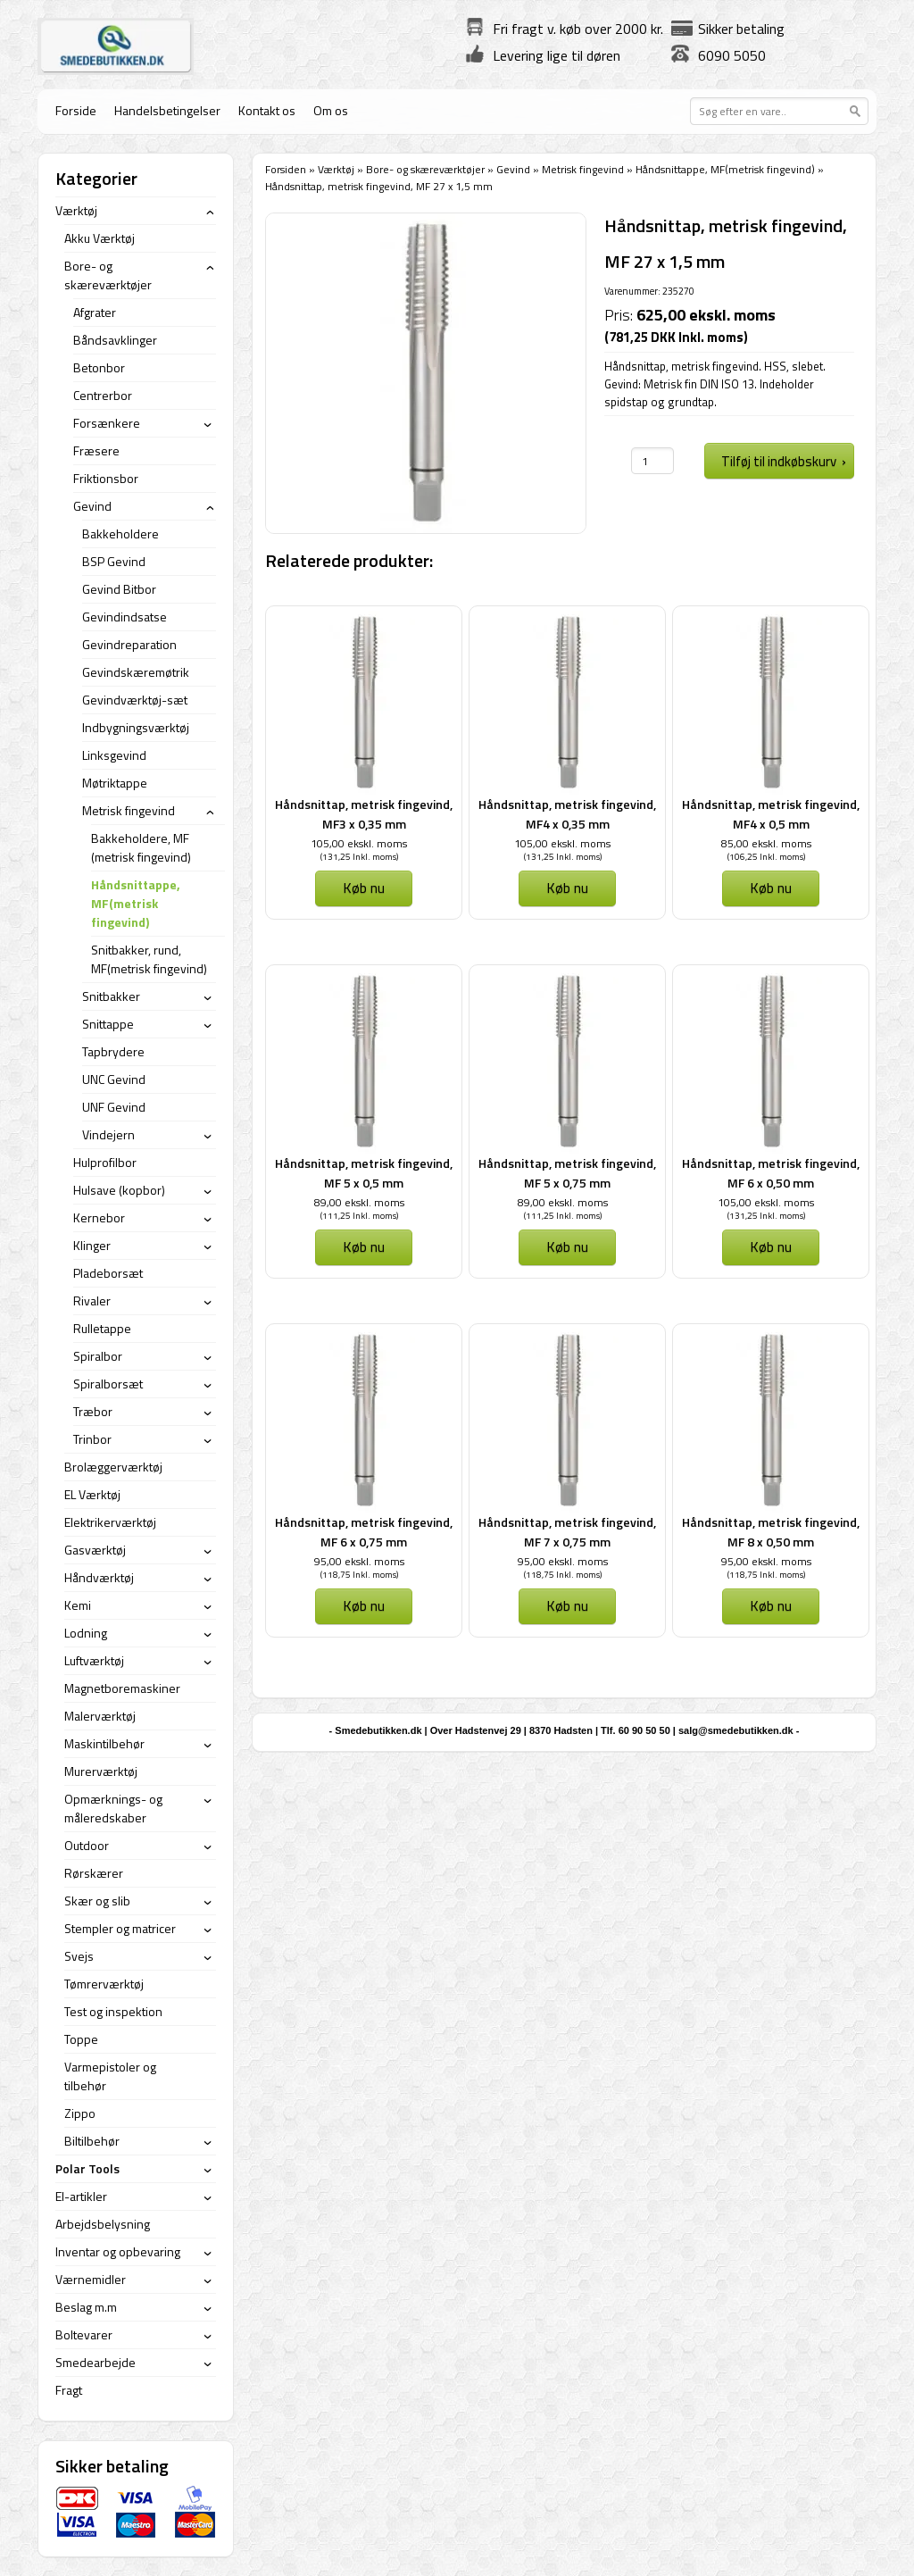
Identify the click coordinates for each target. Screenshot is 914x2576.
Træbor (92, 1411)
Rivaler (92, 1300)
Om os (330, 110)
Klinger (92, 1245)
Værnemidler (90, 2279)
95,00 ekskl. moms (359, 1561)
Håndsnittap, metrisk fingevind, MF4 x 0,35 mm (567, 814)
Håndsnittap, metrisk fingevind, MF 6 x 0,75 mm (364, 1532)
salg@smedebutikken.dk (736, 1730)
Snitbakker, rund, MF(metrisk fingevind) (149, 959)
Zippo (80, 2113)
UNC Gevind (113, 1079)
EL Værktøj (92, 1494)
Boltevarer (83, 2334)
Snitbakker (111, 996)
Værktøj (336, 169)
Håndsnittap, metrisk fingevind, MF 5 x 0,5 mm (364, 1173)
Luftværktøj (94, 1660)
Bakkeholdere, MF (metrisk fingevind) (141, 847)
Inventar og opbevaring (117, 2251)
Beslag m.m (86, 2306)
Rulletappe (102, 1328)
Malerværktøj (100, 1715)
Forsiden (285, 169)
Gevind (513, 169)
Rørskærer (93, 1872)
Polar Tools (87, 2168)
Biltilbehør (92, 2140)
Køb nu (364, 887)
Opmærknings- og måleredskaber (113, 1808)
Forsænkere (106, 422)
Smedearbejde (95, 2362)
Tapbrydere (113, 1051)
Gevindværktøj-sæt (134, 699)
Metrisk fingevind (583, 169)
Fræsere (96, 450)
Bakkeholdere (120, 533)
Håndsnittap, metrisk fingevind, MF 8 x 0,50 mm (771, 1532)
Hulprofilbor (105, 1162)
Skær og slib (97, 1900)
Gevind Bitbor (119, 588)
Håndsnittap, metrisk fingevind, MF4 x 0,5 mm (771, 814)
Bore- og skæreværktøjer (425, 169)
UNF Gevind (113, 1106)
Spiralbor (97, 1355)
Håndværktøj (99, 1577)
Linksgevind (114, 755)
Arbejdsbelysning (102, 2223)
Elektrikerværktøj (110, 1522)
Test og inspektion (113, 2011)
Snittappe (108, 1023)
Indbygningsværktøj (135, 727)
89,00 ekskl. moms (359, 1202)
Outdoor (86, 1845)
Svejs (79, 1956)
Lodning (85, 1632)
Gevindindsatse (124, 616)
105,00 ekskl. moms (359, 843)
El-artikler (81, 2196)
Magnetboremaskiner (122, 1688)
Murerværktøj (100, 1771)
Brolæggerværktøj (113, 1466)
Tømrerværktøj (104, 1983)
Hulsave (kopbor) (119, 1189)
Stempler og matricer (120, 1928)
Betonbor (99, 367)
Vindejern (108, 1134)
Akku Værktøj (99, 238)
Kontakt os (266, 110)
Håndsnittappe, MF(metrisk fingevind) (725, 169)
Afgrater (94, 312)
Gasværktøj (95, 1549)
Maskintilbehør (104, 1743)
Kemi (77, 1605)
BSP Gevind (113, 561)
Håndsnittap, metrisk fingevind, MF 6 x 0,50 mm (771, 1173)
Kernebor (99, 1217)
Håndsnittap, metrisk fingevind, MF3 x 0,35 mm (364, 814)
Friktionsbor (105, 478)
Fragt (68, 2389)
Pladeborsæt (108, 1272)
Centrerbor (102, 395)
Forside (75, 110)
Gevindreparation (129, 644)
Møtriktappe (114, 782)
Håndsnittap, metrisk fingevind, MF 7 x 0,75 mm (567, 1532)
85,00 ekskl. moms (766, 843)
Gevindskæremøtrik (135, 672)
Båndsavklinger (115, 339)
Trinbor (92, 1439)
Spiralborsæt (108, 1383)
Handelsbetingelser (167, 110)
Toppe (81, 2039)
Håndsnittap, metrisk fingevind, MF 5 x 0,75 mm (567, 1173)
